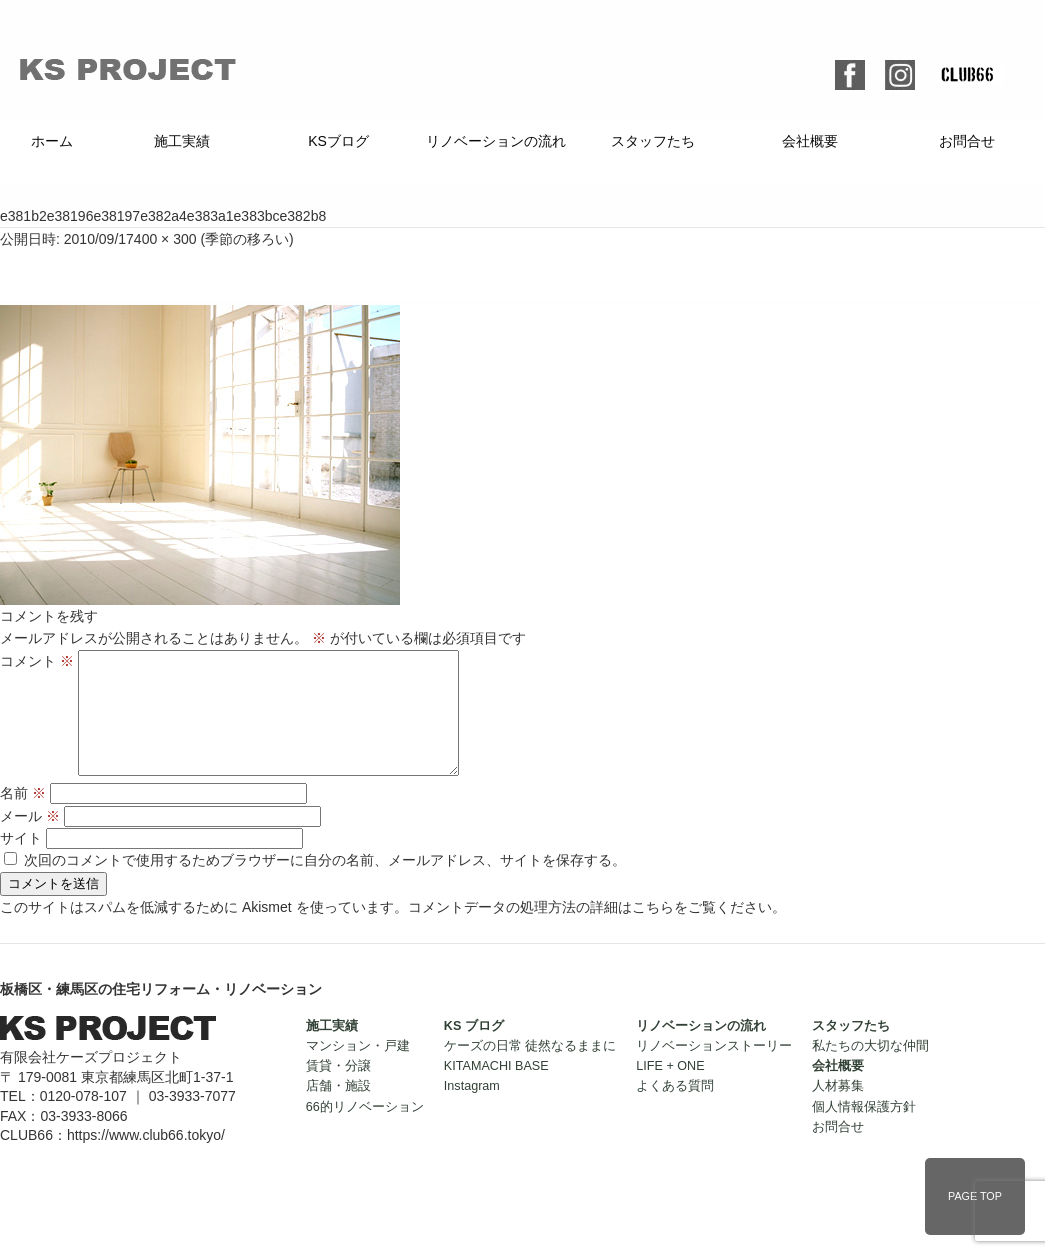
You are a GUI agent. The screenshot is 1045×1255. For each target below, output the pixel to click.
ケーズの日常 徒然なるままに (530, 1070)
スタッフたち (653, 141)
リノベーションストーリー (714, 1070)
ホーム (52, 141)
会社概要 (810, 141)
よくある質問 (675, 1110)
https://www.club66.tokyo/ (146, 1159)
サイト (21, 862)
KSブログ (338, 141)
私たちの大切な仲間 (870, 1070)
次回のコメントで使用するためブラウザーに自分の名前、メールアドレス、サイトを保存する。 (325, 884)
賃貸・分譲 (338, 1090)
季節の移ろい (247, 239)
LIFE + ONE (670, 1090)
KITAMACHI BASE (496, 1090)
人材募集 (838, 1110)
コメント (37, 661)
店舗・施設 (338, 1110)
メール (30, 840)
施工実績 (182, 141)
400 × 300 (165, 239)
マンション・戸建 (358, 1070)
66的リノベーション (365, 1131)
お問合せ (967, 141)
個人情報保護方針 (864, 1131)
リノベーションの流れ (496, 141)
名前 (23, 817)
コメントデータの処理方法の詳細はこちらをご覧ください (590, 931)
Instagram (472, 1110)
